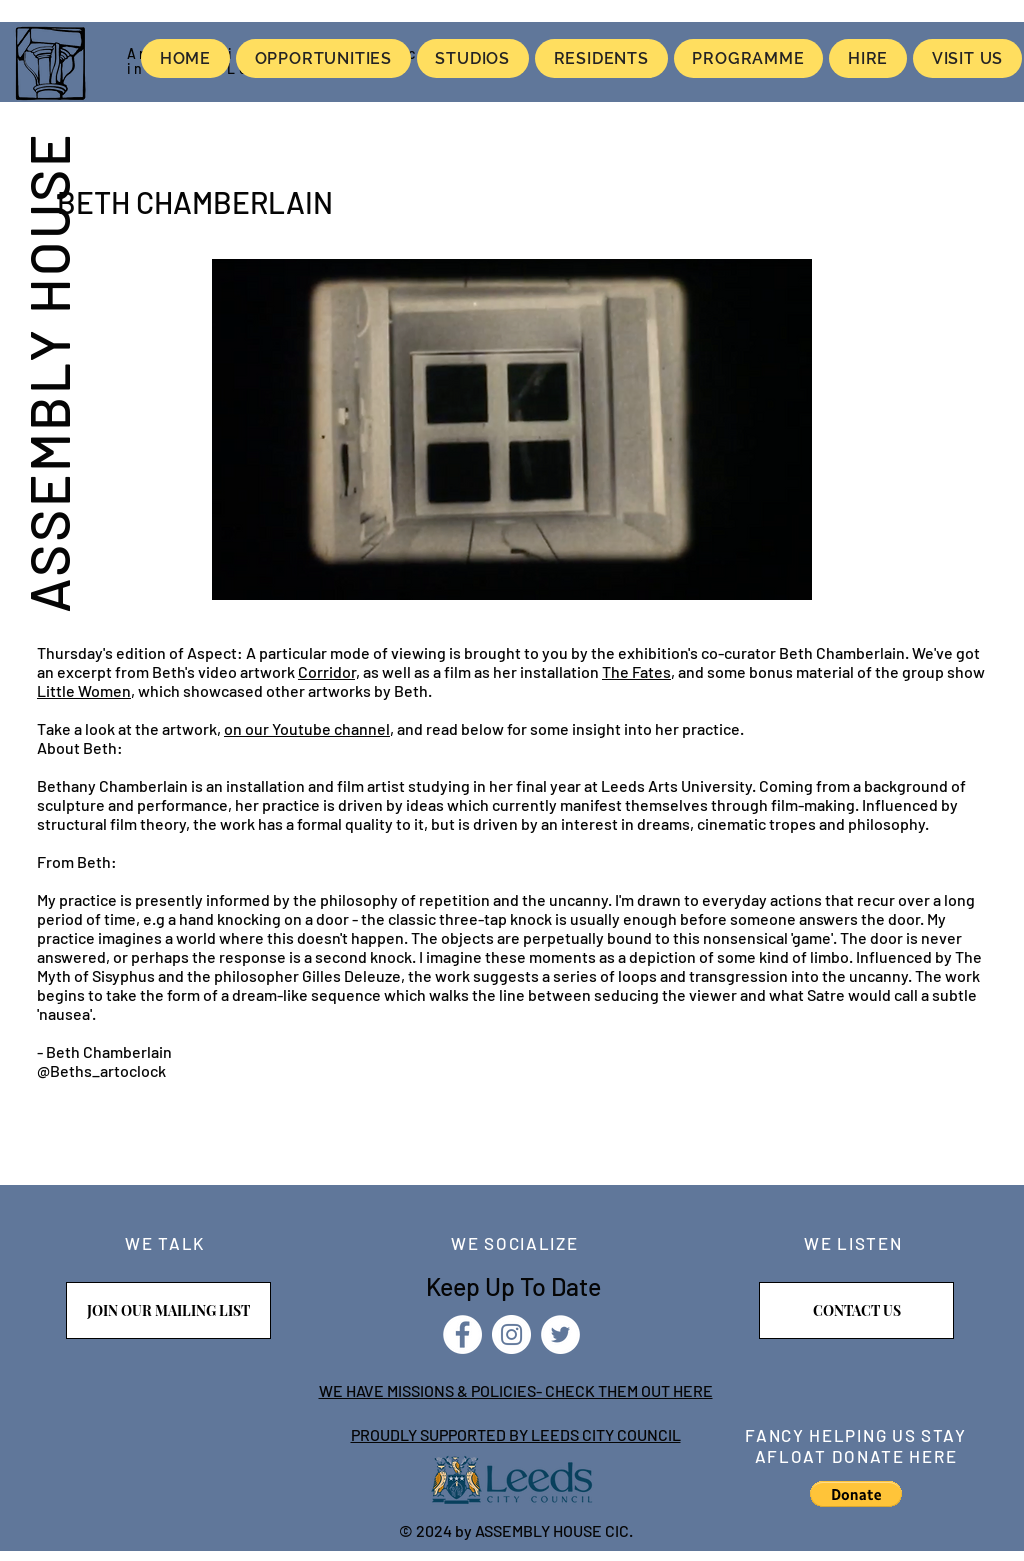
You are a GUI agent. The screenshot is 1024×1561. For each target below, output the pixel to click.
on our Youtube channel (307, 728)
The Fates (636, 671)
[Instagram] (511, 1334)
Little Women (84, 690)
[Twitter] (560, 1334)
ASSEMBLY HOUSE (48, 372)
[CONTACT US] (856, 1310)
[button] (856, 1494)
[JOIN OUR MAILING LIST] (168, 1310)
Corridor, (329, 671)
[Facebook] (462, 1334)
